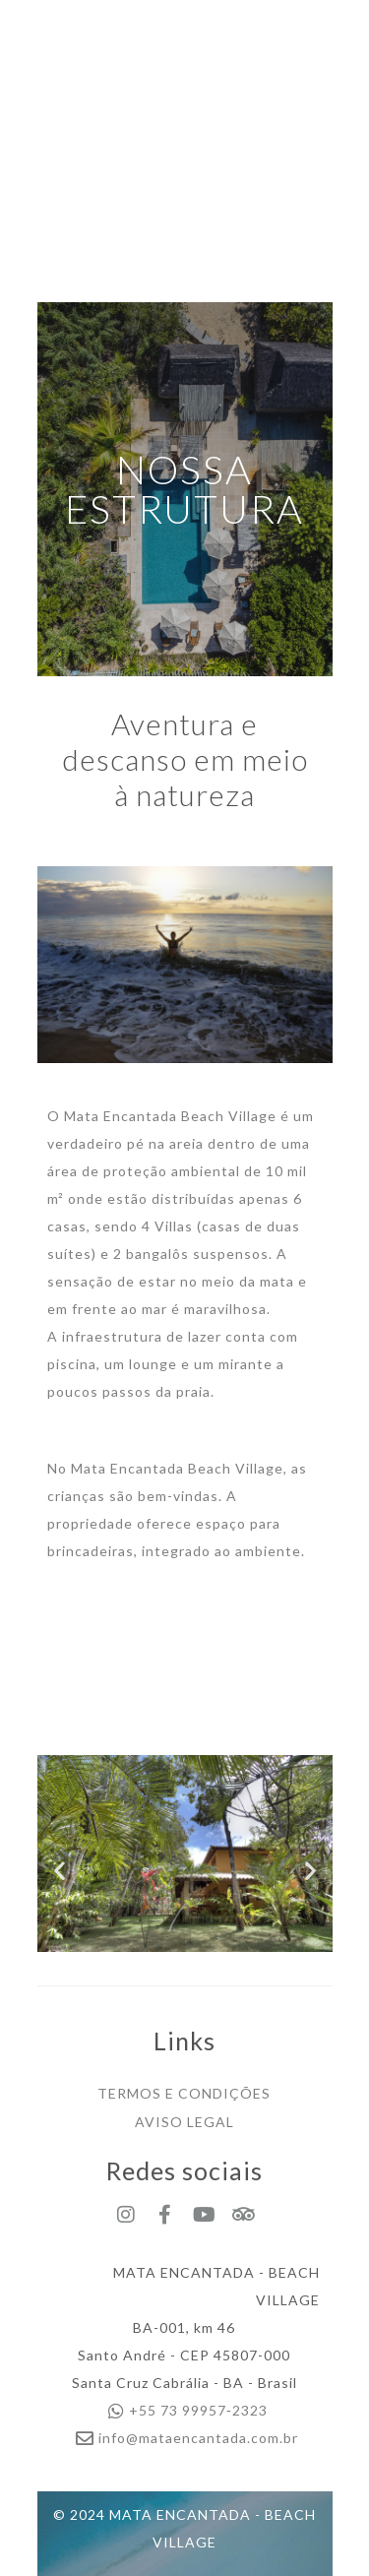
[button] (59, 1869)
